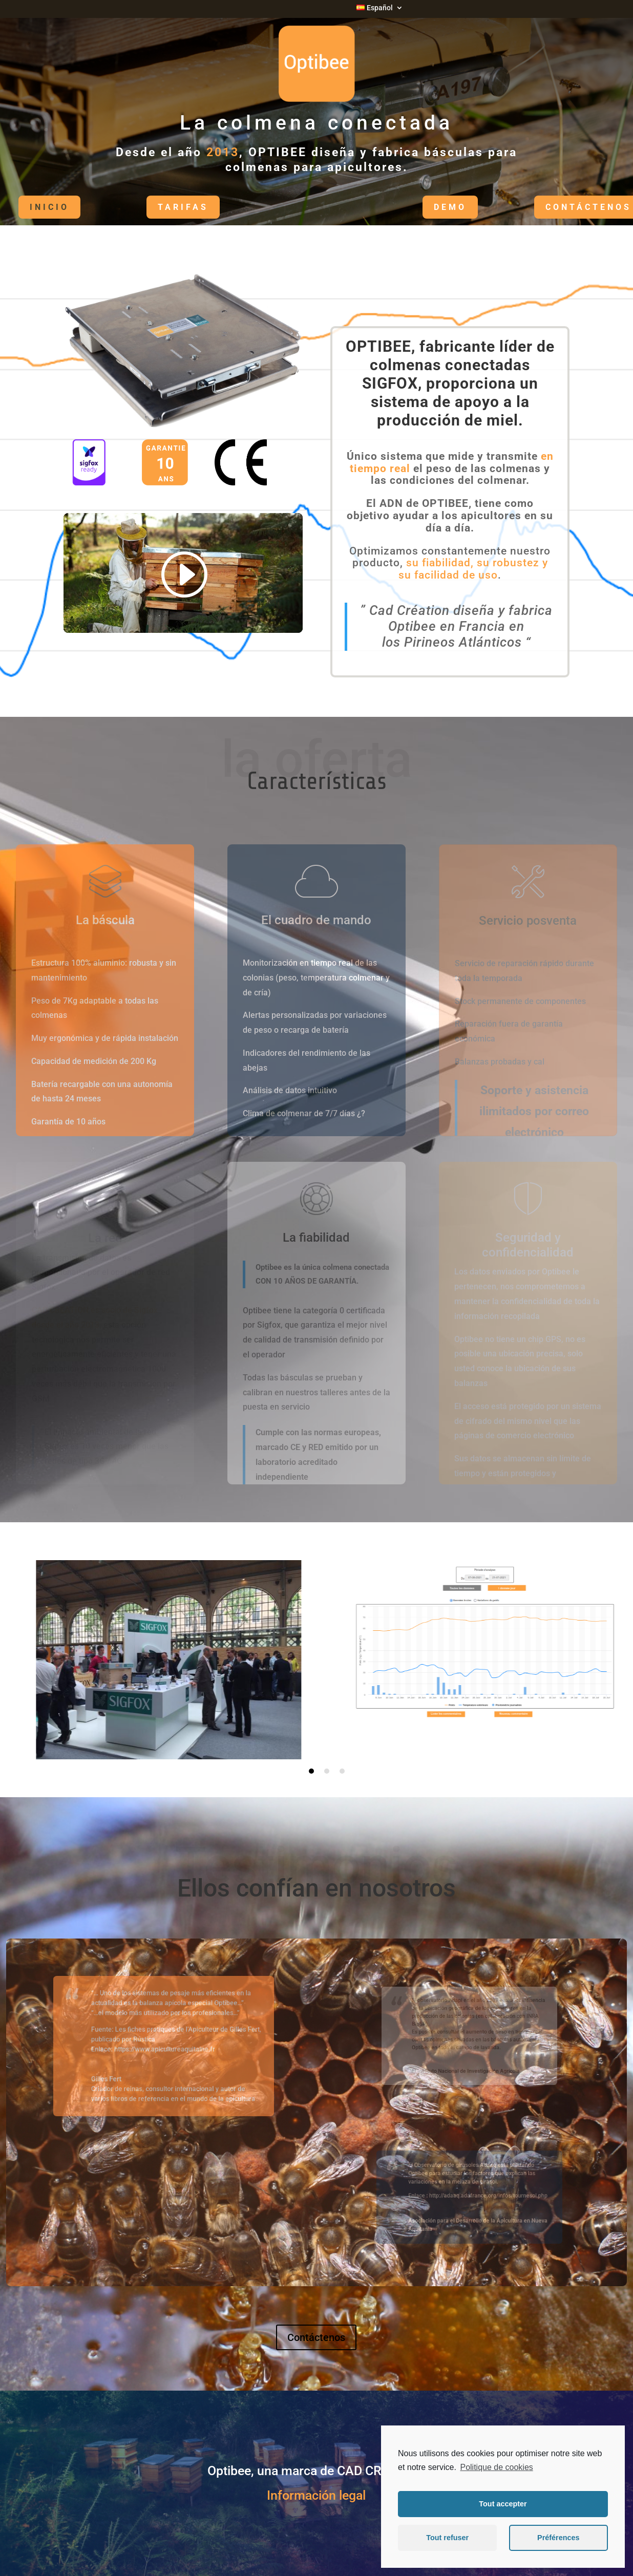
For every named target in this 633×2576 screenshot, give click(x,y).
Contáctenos (561, 207)
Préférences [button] (558, 2538)
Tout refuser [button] (447, 2538)
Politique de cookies (496, 2467)
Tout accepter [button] (502, 2504)
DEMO (422, 207)
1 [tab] (311, 1771)
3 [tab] (342, 1771)
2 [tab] (326, 1771)
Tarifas (155, 207)
